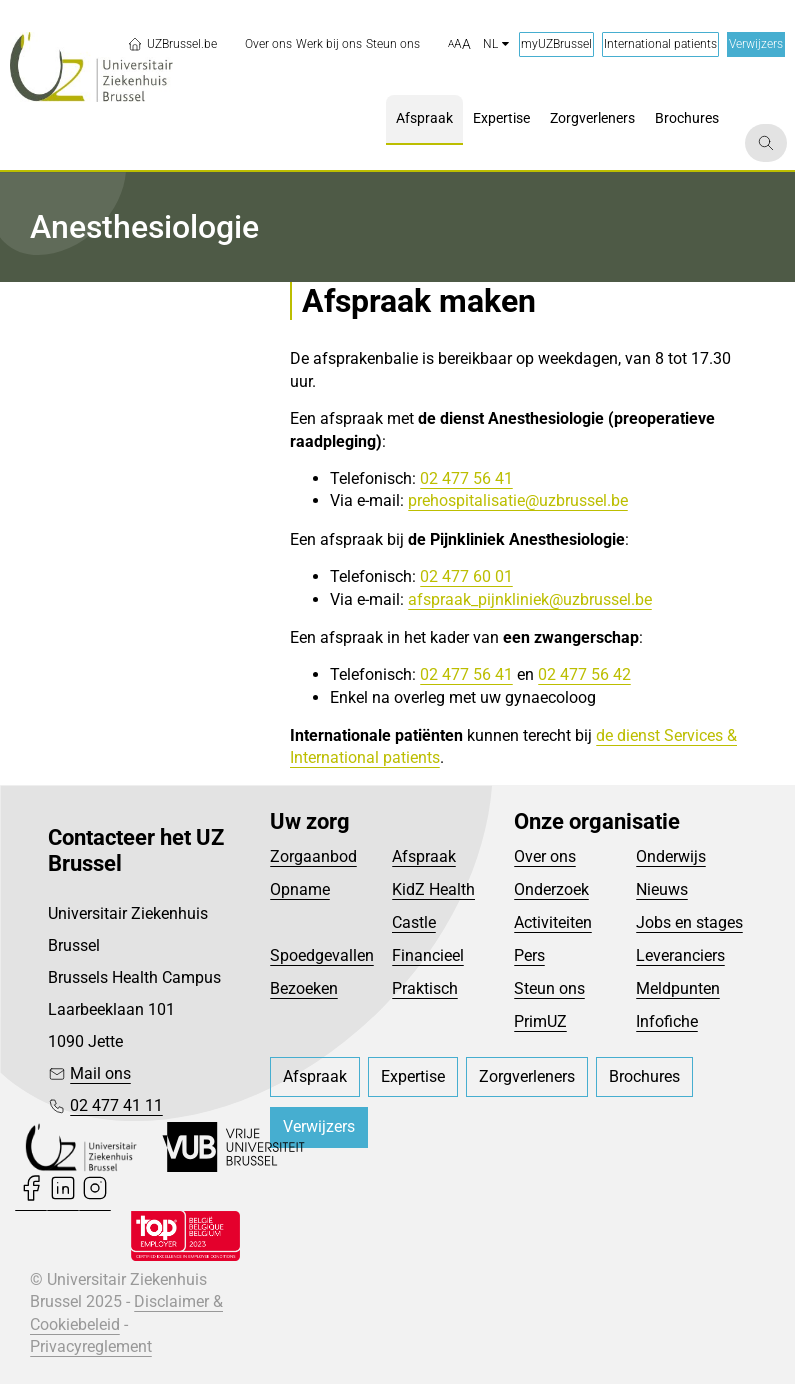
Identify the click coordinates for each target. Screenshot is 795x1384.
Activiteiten (553, 922)
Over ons (545, 856)
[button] (459, 45)
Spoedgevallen (322, 955)
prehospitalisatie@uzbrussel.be (518, 500)
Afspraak (424, 856)
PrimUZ (540, 1021)
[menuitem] (268, 44)
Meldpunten (678, 988)
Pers (529, 955)
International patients (660, 44)
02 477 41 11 (116, 1105)
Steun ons (549, 988)
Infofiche (667, 1021)
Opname (300, 889)
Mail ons (100, 1073)
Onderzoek (551, 889)
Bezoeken (304, 988)
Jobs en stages (689, 922)
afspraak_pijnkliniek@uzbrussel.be (530, 599)
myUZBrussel (556, 44)
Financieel (428, 955)
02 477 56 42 (584, 674)
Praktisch (425, 988)
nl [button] (496, 44)
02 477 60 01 (466, 576)
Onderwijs (671, 856)
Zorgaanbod (313, 856)
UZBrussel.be (172, 44)
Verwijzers (756, 44)
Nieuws (662, 889)
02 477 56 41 (466, 478)
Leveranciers (680, 955)
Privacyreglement (91, 1346)
